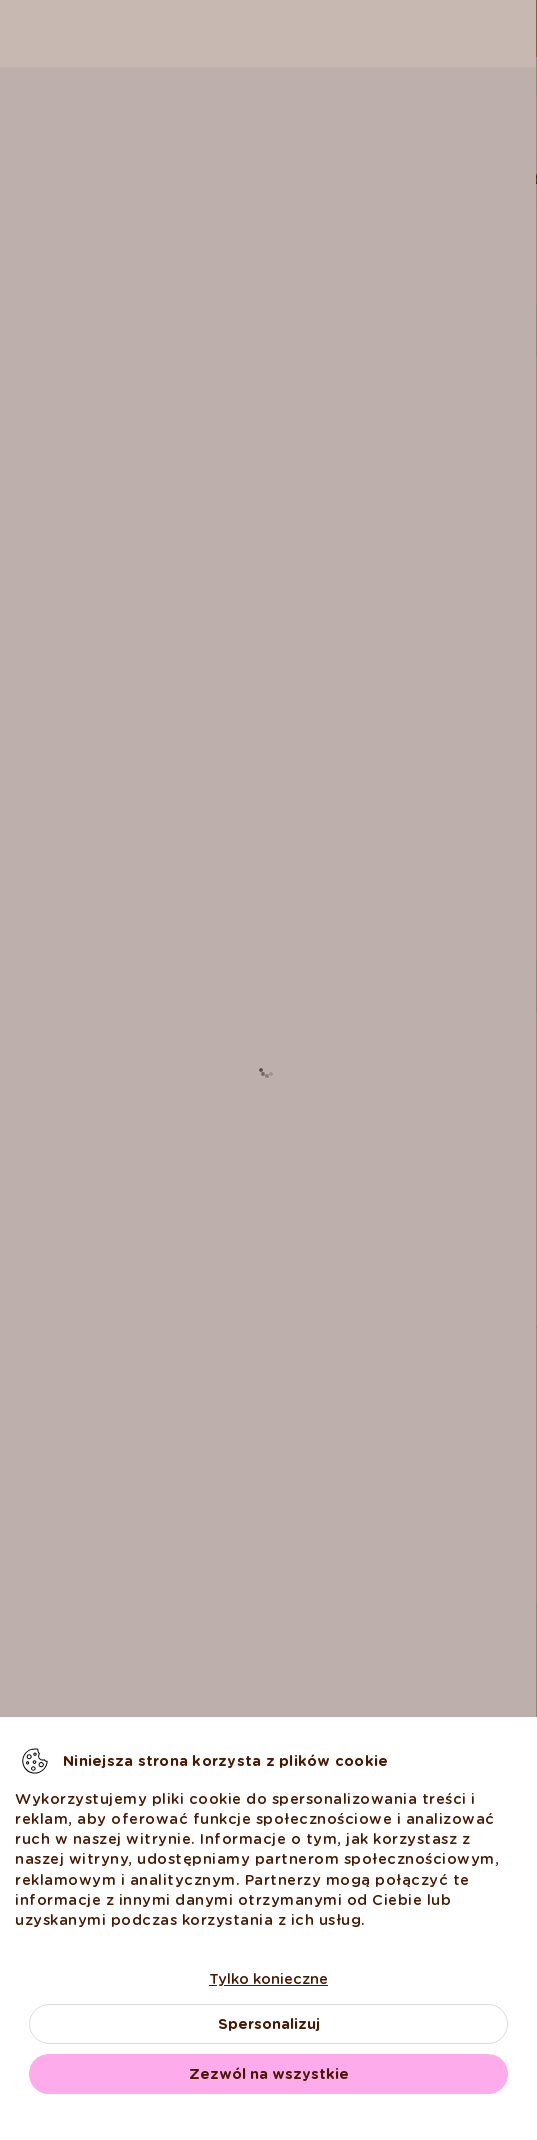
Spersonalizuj (269, 2024)
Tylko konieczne (268, 1979)
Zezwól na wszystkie (269, 2074)
